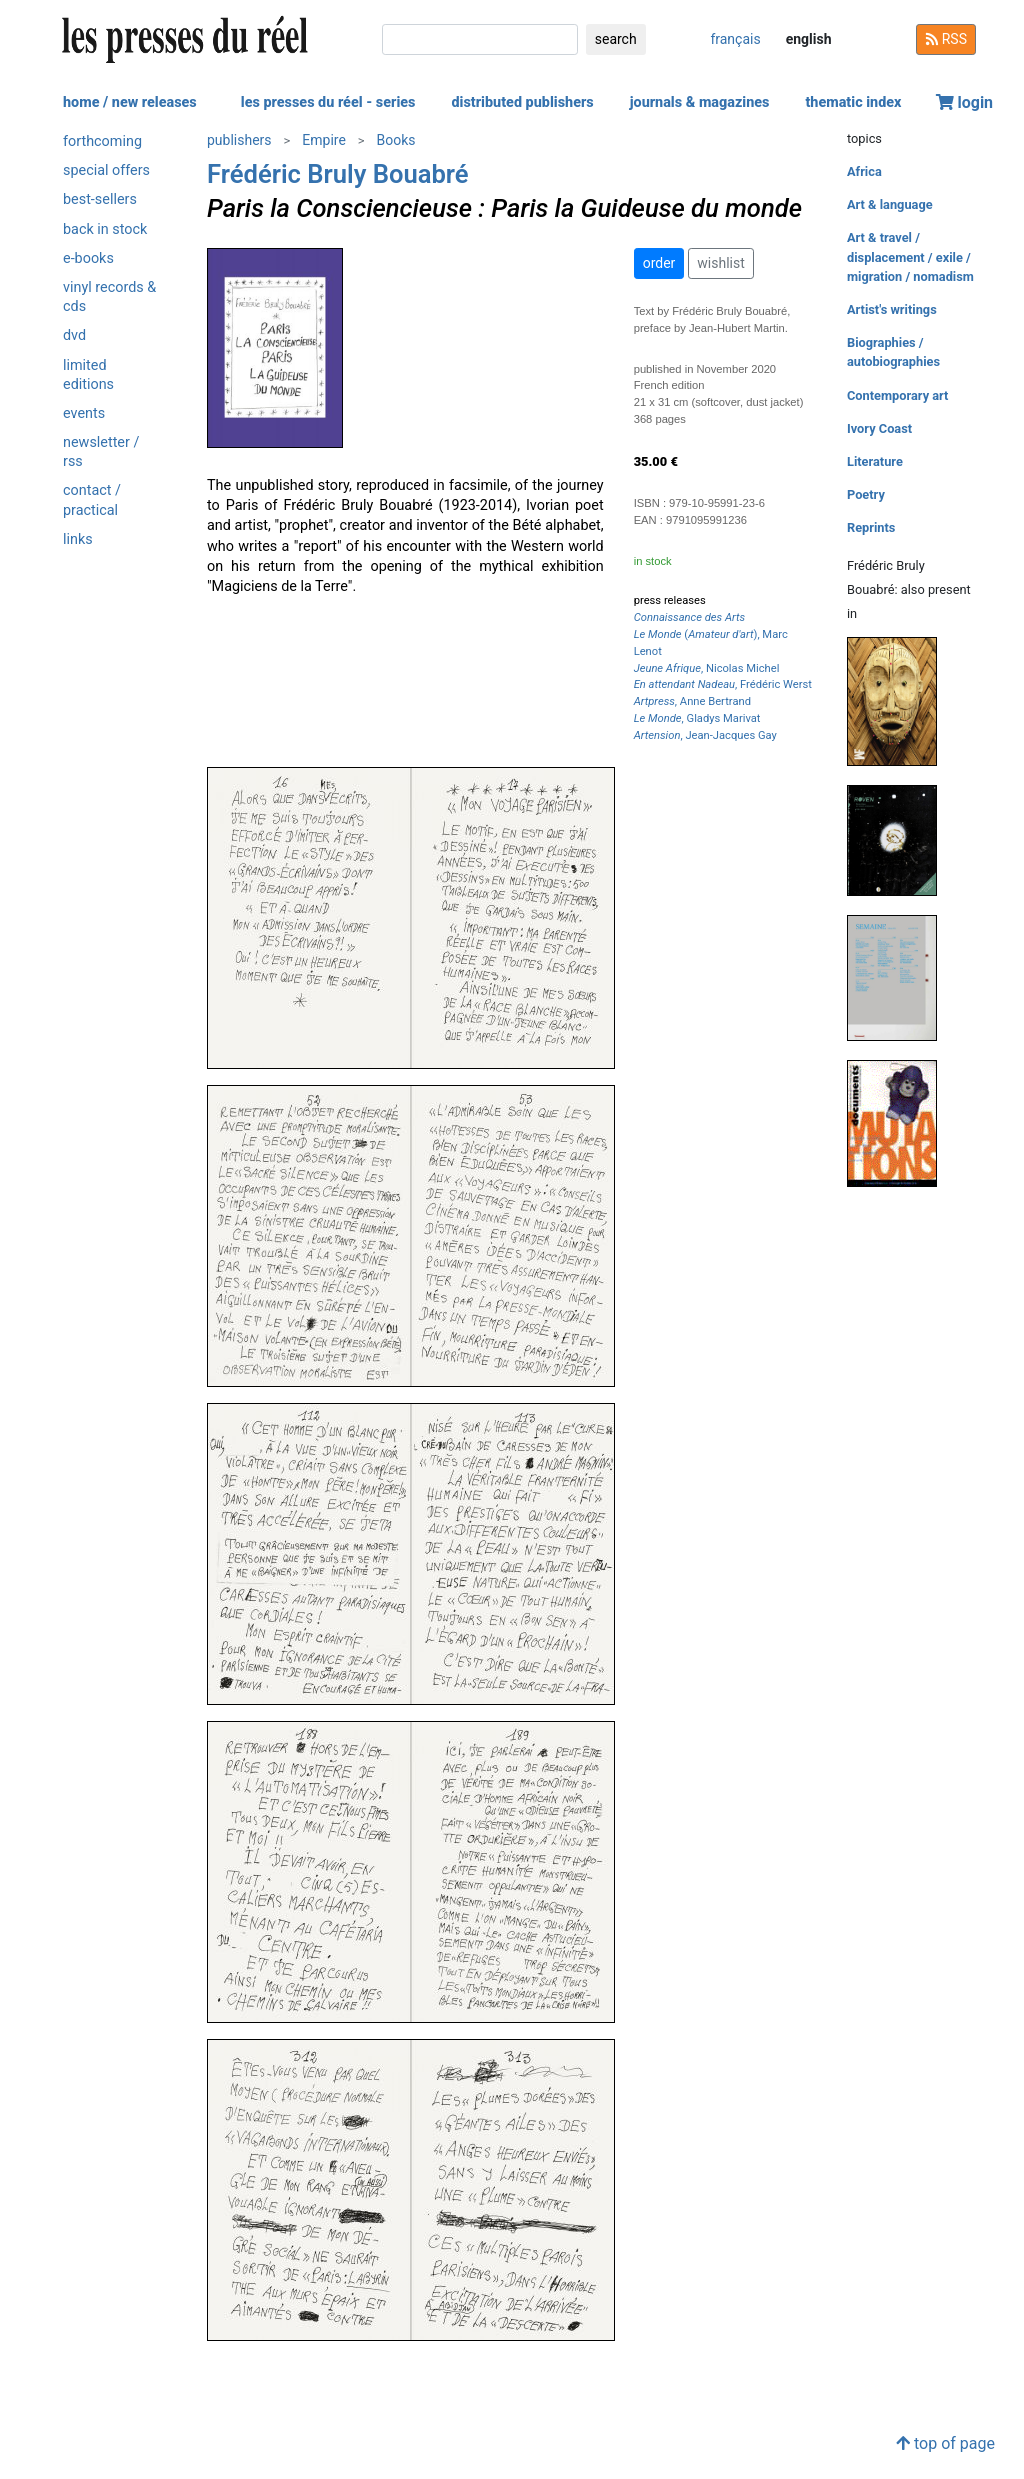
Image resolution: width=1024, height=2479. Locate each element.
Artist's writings (892, 309)
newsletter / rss (101, 452)
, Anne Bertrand (692, 701)
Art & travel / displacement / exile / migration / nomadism (910, 256)
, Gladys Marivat (697, 718)
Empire (324, 140)
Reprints (871, 527)
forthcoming (102, 141)
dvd (74, 335)
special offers (106, 170)
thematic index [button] (853, 102)
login (965, 102)
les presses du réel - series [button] (328, 102)
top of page (945, 2443)
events (84, 413)
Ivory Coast (879, 428)
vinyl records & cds (109, 297)
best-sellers (100, 199)
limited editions (88, 375)
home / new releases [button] (130, 102)
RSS (946, 39)
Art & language (890, 204)
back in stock (105, 229)
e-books (88, 258)
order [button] (659, 263)
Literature (875, 461)
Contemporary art (897, 395)
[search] (480, 39)
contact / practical (92, 500)
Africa (864, 171)
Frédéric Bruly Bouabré (338, 174)
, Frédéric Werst (723, 684)
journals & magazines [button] (700, 102)
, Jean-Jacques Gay (705, 735)
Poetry (866, 494)
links (78, 539)
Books (396, 140)
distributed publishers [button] (522, 102)
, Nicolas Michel (707, 668)
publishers (239, 140)
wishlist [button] (720, 263)
